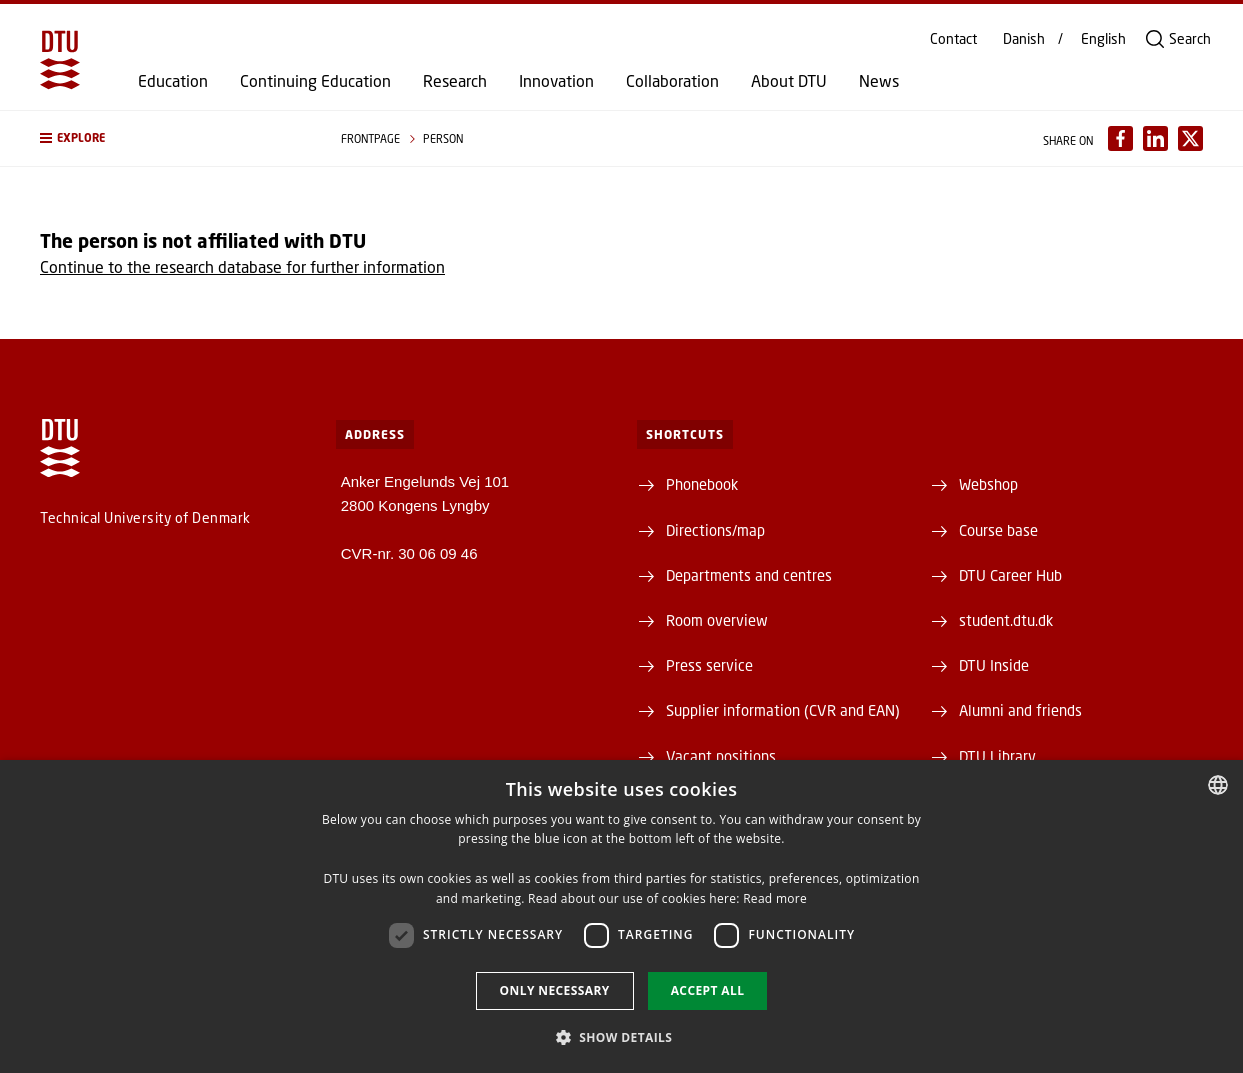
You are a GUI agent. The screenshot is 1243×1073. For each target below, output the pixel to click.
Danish (1024, 39)
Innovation (556, 81)
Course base (998, 530)
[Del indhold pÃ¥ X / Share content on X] (1190, 138)
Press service (709, 665)
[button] (170, 138)
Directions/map (715, 530)
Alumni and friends (1020, 710)
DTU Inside (994, 665)
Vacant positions (721, 756)
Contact (953, 39)
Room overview (717, 620)
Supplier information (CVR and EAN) (783, 710)
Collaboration (672, 81)
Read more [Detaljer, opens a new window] (775, 898)
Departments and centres (749, 575)
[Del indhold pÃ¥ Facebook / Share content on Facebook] (1120, 138)
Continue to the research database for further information (242, 266)
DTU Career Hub (1010, 575)
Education (173, 81)
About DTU (789, 81)
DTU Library (997, 756)
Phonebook (702, 484)
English (1103, 39)
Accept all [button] (708, 990)
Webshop (988, 484)
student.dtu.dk (1006, 620)
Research (455, 81)
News (879, 81)
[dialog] (621, 916)
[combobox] (1218, 785)
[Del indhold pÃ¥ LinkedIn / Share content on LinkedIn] (1155, 138)
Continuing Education (315, 81)
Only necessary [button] (555, 990)
